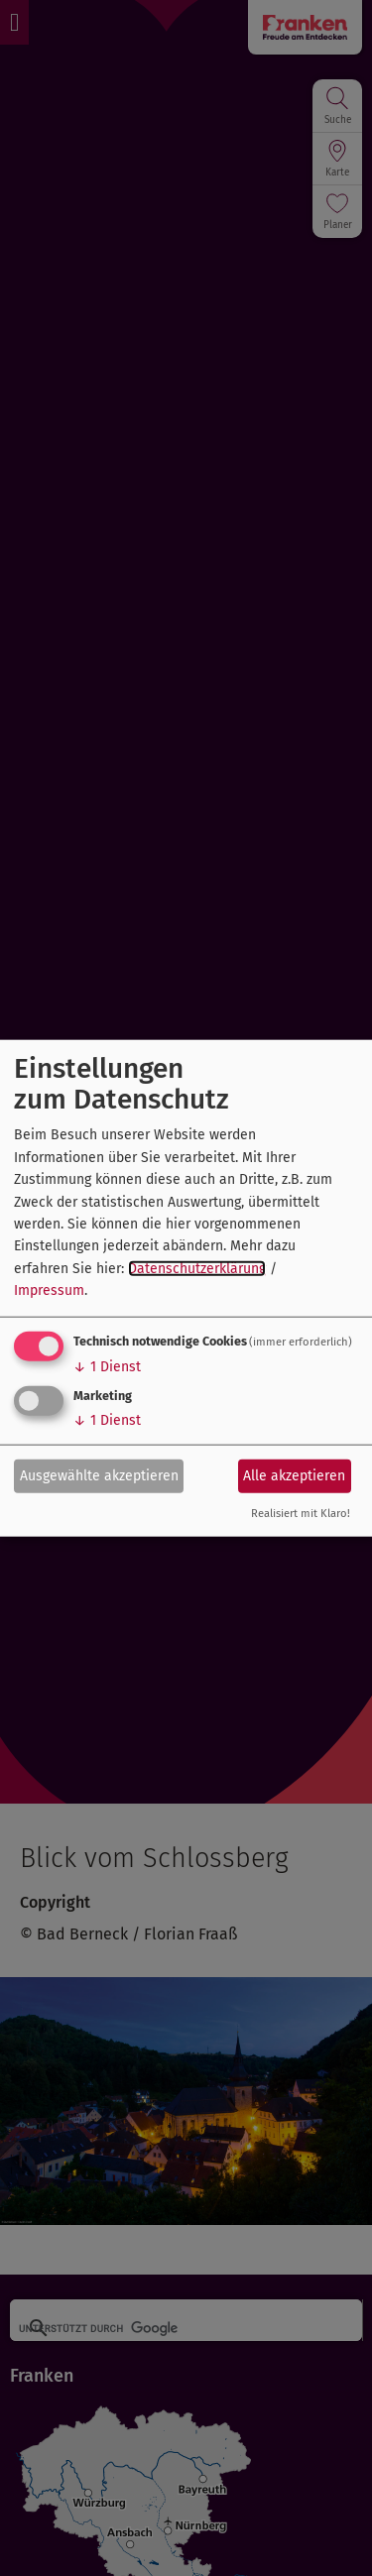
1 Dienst (107, 1365)
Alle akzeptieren (294, 1475)
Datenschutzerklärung (197, 1267)
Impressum (49, 1290)
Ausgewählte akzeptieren (99, 1475)
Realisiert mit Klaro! (300, 1512)
